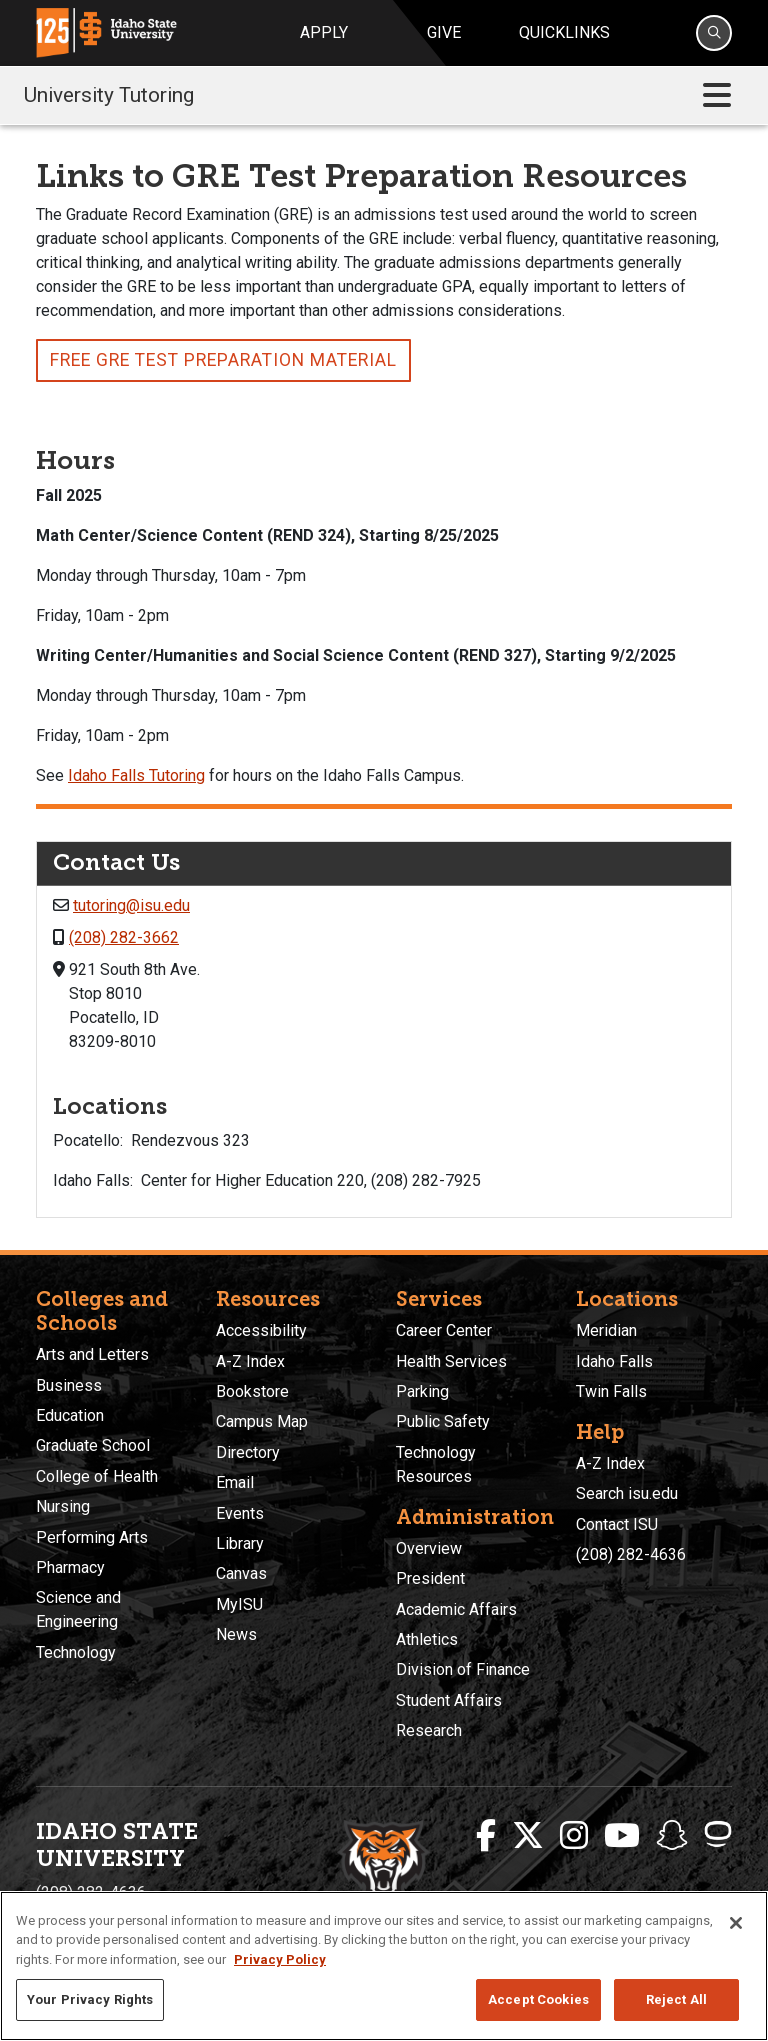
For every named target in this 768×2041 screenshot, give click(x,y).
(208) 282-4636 (631, 1554)
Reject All (676, 1999)
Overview (429, 1548)
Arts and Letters (92, 1354)
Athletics (427, 1639)
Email (235, 1482)
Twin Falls (611, 1391)
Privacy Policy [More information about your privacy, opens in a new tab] (280, 1959)
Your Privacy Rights (90, 1999)
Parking (422, 1391)
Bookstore (252, 1391)
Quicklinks (564, 32)
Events (240, 1513)
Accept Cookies (538, 1999)
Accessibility (261, 1330)
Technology (76, 1652)
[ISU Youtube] (622, 1836)
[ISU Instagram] (574, 1836)
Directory (248, 1452)
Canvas (241, 1573)
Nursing (63, 1506)
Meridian (606, 1330)
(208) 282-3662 (124, 937)
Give (444, 32)
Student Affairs (449, 1700)
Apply (324, 32)
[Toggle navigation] (717, 95)
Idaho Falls (614, 1361)
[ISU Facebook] (486, 1836)
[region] (384, 1966)
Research (429, 1730)
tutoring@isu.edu (131, 905)
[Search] (714, 33)
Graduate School (93, 1445)
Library (240, 1543)
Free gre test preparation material (223, 360)
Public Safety (443, 1421)
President (430, 1578)
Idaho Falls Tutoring (136, 775)
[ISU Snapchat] (672, 1836)
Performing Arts (92, 1537)
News (236, 1634)
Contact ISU (617, 1524)
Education (70, 1415)
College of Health (97, 1476)
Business (69, 1385)
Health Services (451, 1361)
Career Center (444, 1330)
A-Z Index (250, 1361)
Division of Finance (463, 1669)
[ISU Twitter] (528, 1836)
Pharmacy (70, 1567)
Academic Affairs (456, 1609)
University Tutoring (109, 95)
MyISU (239, 1604)
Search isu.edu (627, 1493)
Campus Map (262, 1421)
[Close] (736, 1923)
